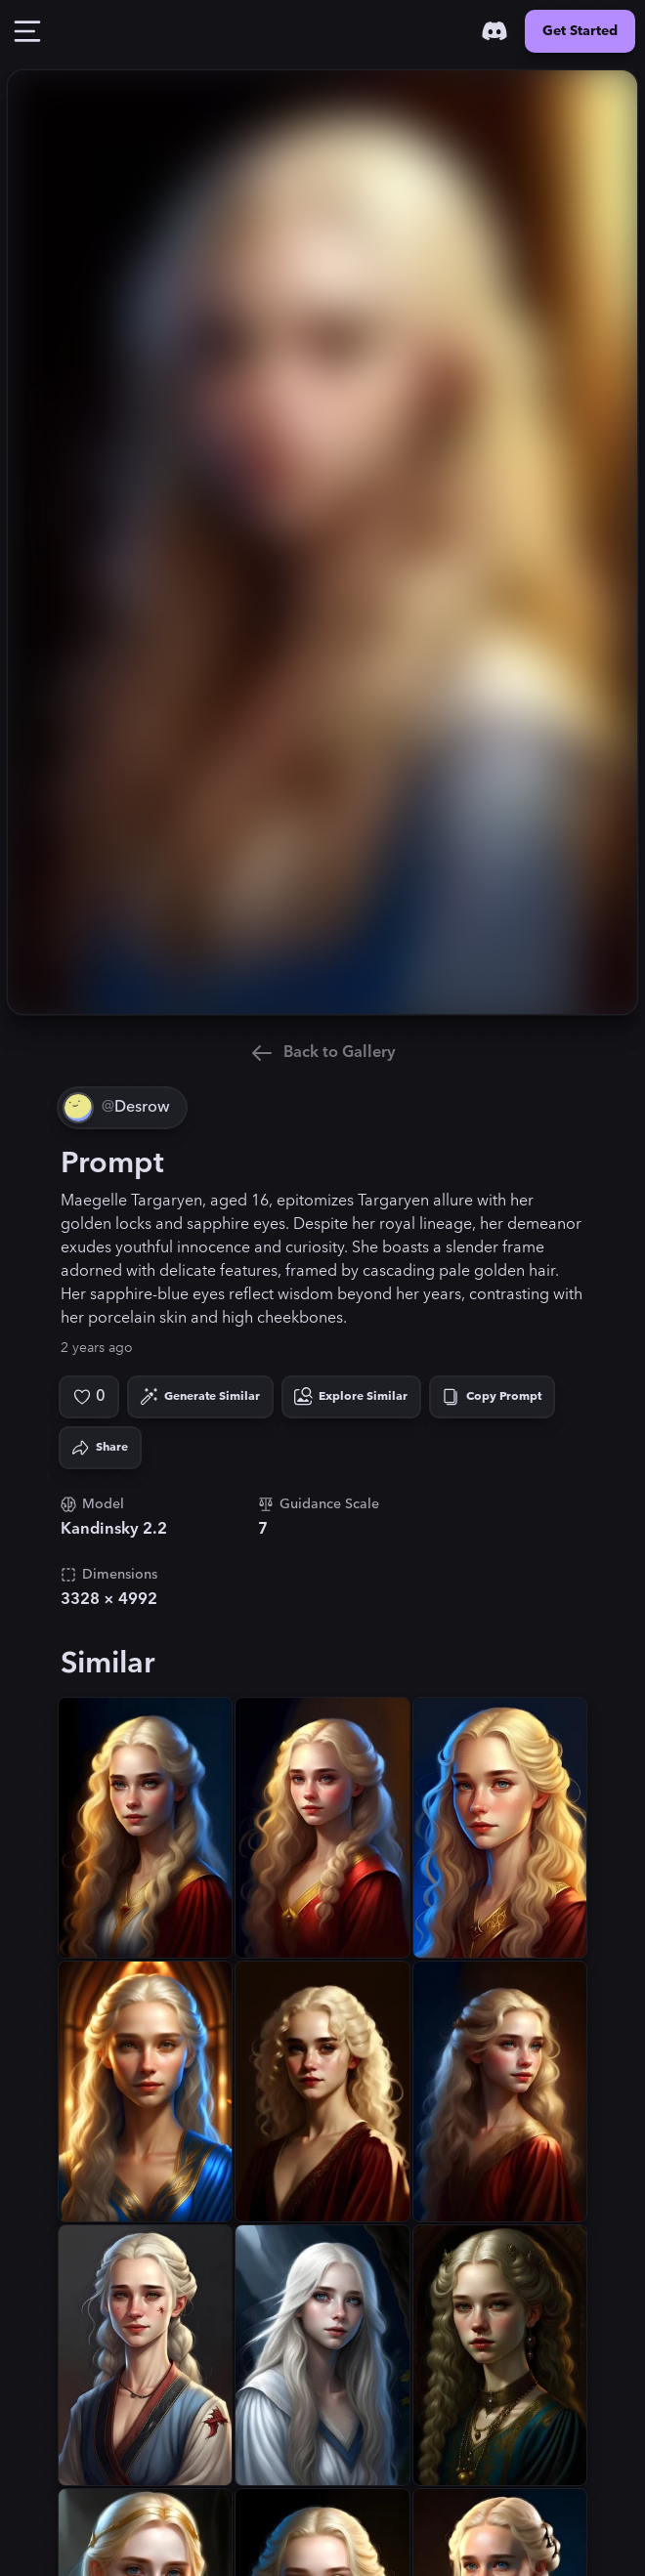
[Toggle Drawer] (27, 31)
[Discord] (494, 31)
